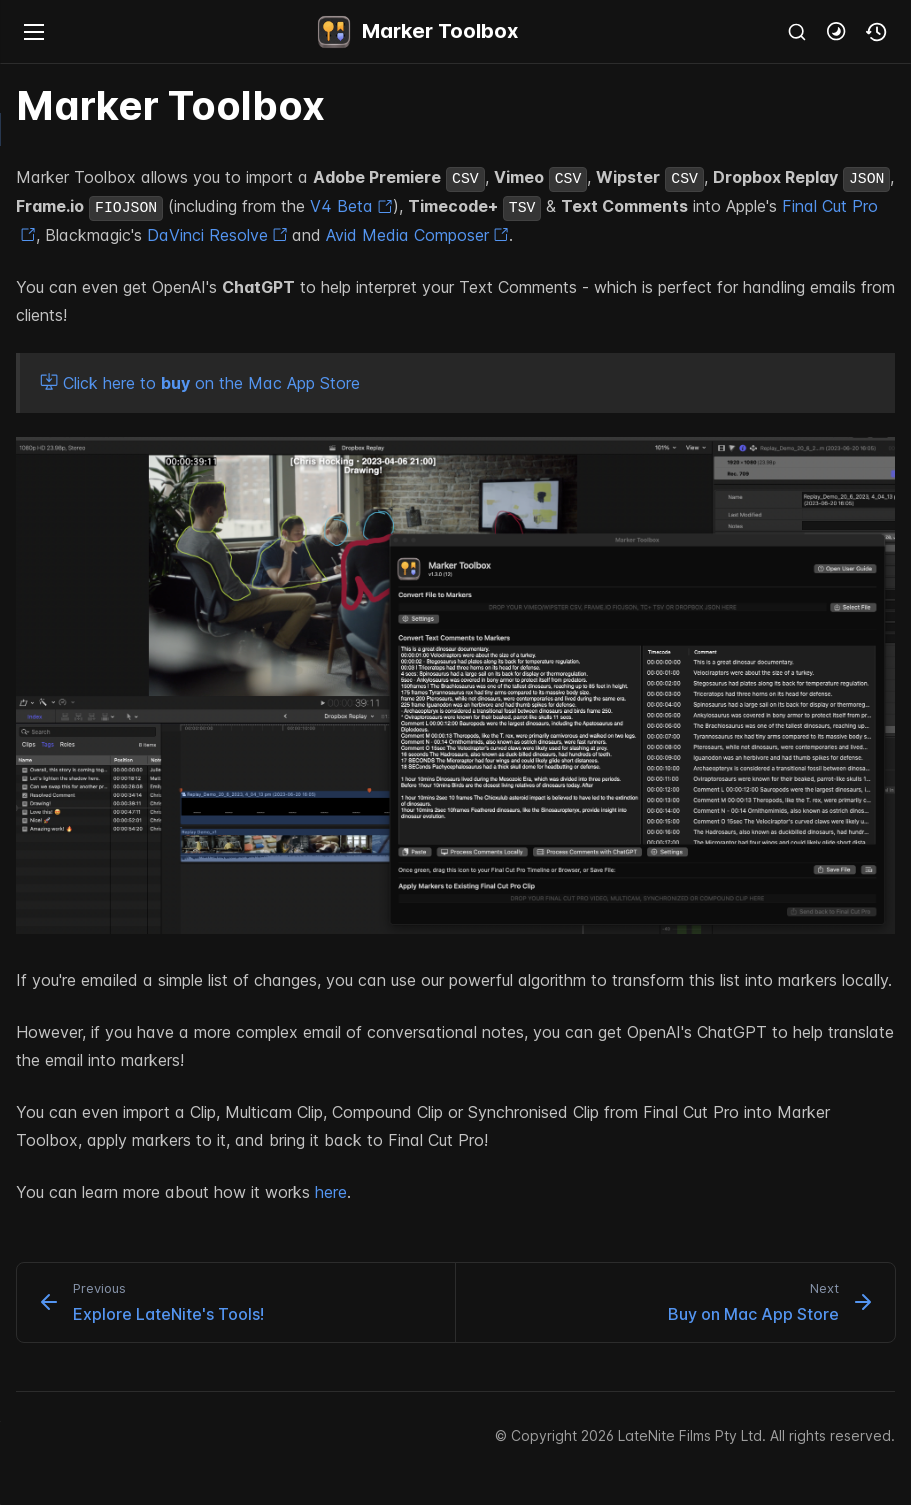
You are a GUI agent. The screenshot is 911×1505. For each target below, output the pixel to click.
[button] (837, 32)
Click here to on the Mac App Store (200, 383)
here (331, 1192)
